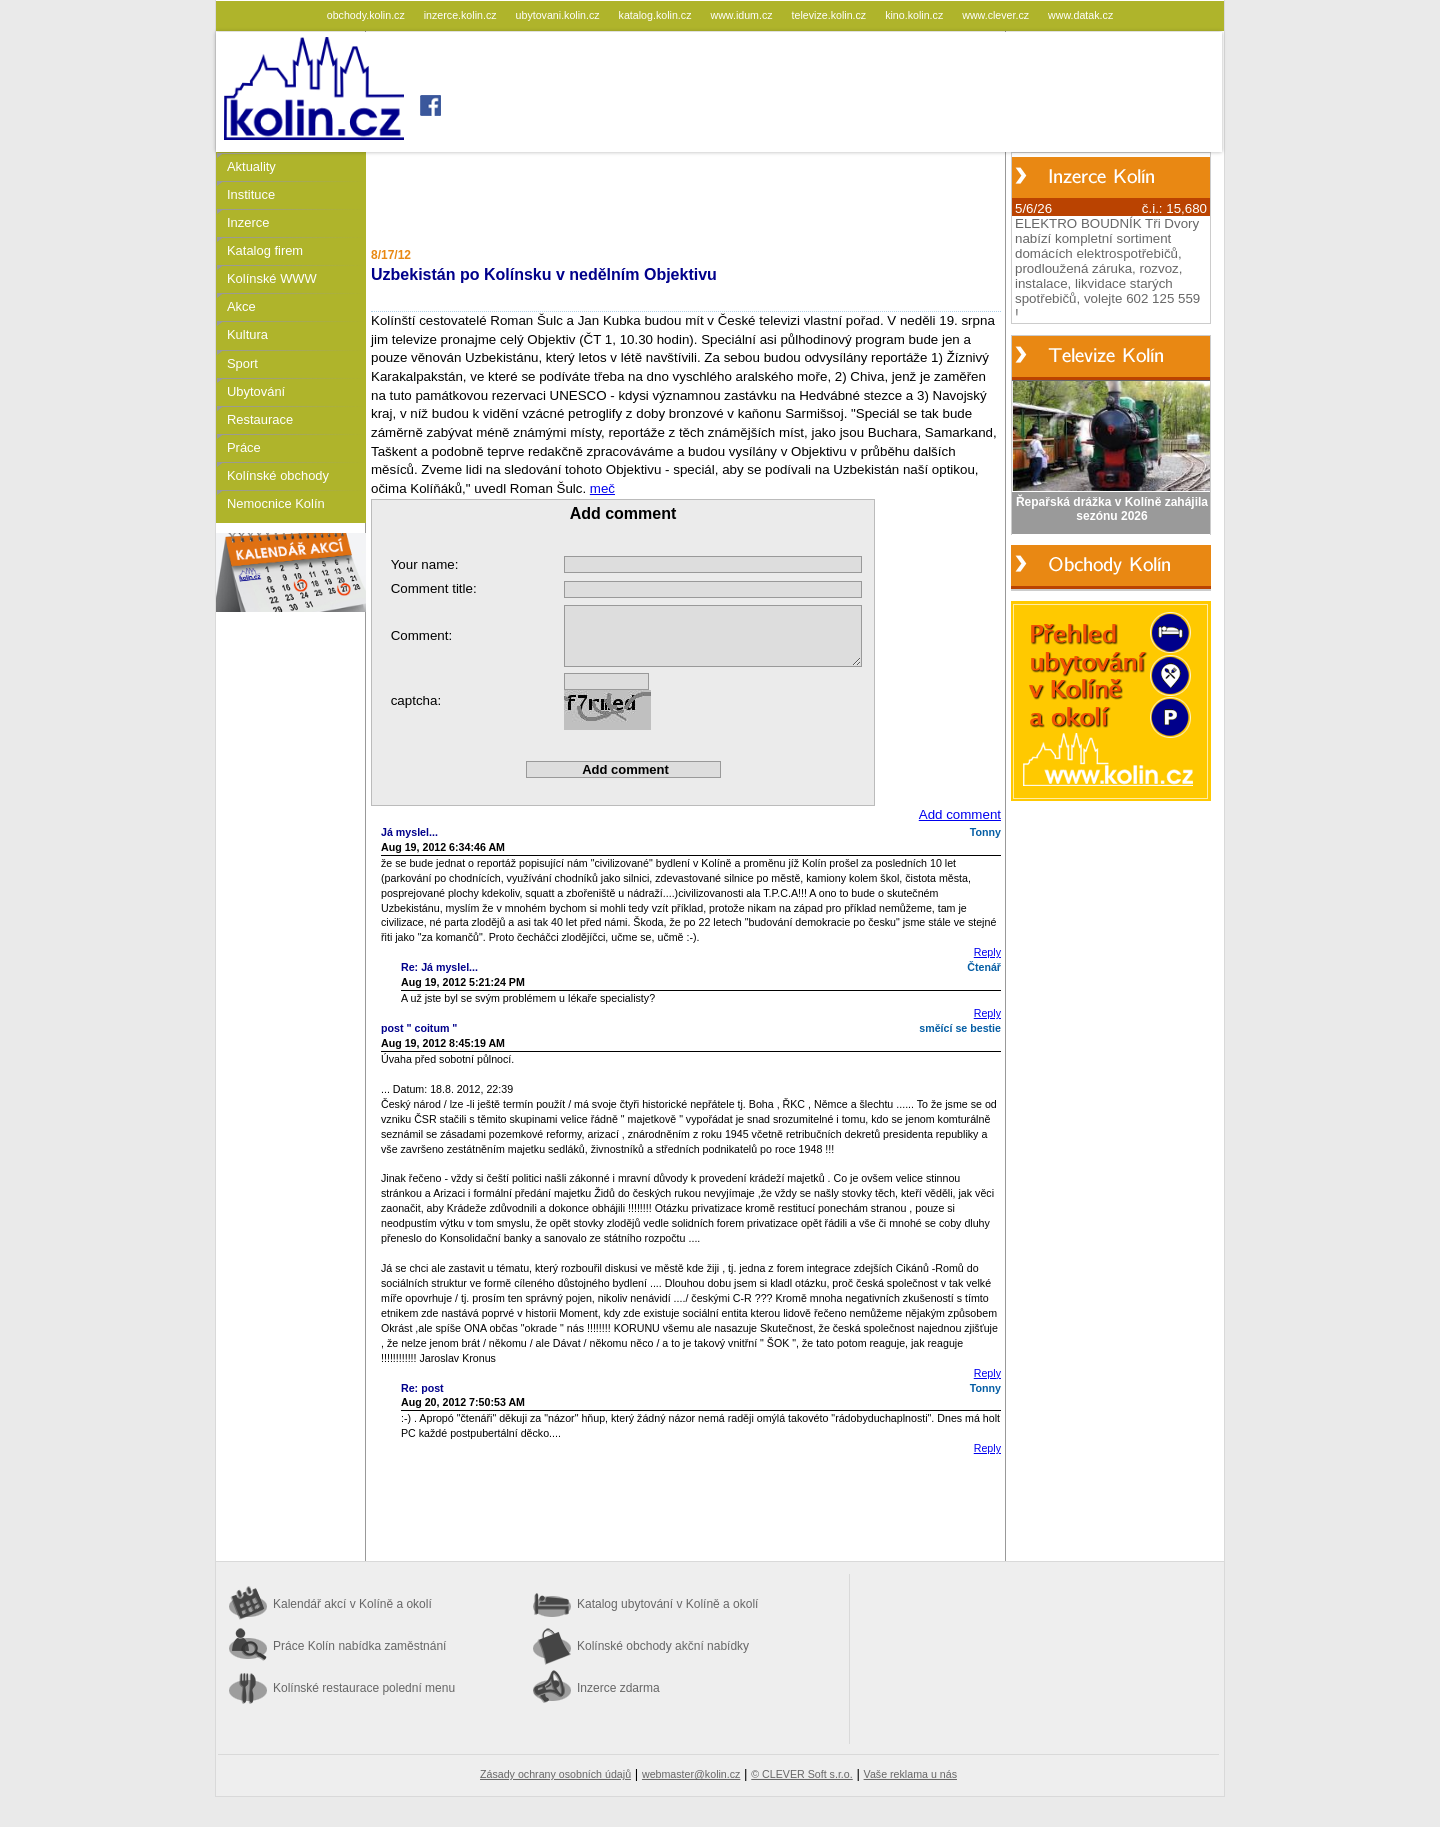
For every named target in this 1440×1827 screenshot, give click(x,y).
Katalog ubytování (667, 1604)
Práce (244, 447)
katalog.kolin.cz (657, 15)
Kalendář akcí (352, 1604)
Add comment (960, 814)
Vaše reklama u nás (910, 1774)
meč (602, 488)
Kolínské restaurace (364, 1688)
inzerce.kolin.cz (462, 15)
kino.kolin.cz (915, 15)
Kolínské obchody (278, 475)
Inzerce (248, 222)
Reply (987, 952)
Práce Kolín (359, 1646)
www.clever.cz (997, 15)
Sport (242, 363)
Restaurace (260, 419)
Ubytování (256, 391)
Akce (241, 306)
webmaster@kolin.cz (691, 1774)
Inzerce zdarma (618, 1688)
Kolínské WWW (272, 278)
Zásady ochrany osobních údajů (555, 1774)
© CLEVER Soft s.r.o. (801, 1774)
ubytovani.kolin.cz (559, 15)
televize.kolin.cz (831, 15)
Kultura (247, 334)
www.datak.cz (1080, 15)
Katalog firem (265, 250)
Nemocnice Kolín (276, 503)
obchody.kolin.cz (367, 15)
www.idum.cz (742, 15)
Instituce (251, 194)
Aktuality (251, 166)
